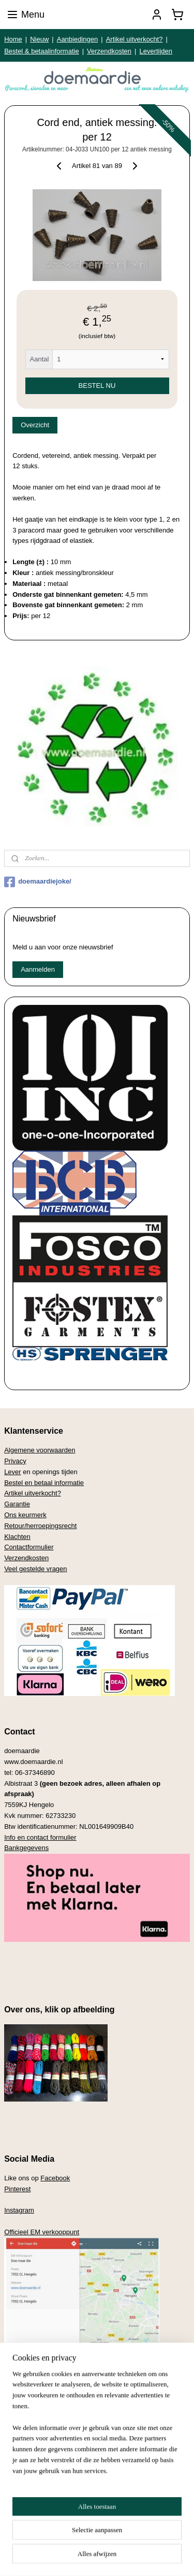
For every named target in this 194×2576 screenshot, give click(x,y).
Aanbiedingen (77, 39)
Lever (12, 1472)
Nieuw (39, 39)
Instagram (19, 2210)
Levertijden (155, 51)
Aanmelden (38, 969)
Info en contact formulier (40, 1837)
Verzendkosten (109, 51)
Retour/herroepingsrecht (40, 1526)
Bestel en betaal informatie (44, 1483)
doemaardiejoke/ (37, 882)
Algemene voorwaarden (39, 1450)
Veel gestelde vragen (35, 1569)
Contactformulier (28, 1547)
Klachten (17, 1537)
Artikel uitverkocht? (134, 39)
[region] (97, 2500)
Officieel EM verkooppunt (41, 2232)
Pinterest (17, 2189)
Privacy (15, 1461)
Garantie (17, 1504)
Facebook (55, 2178)
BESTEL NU (97, 385)
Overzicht (35, 425)
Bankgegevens (26, 1848)
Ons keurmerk (25, 1515)
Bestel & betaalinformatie (41, 51)
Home (13, 39)
